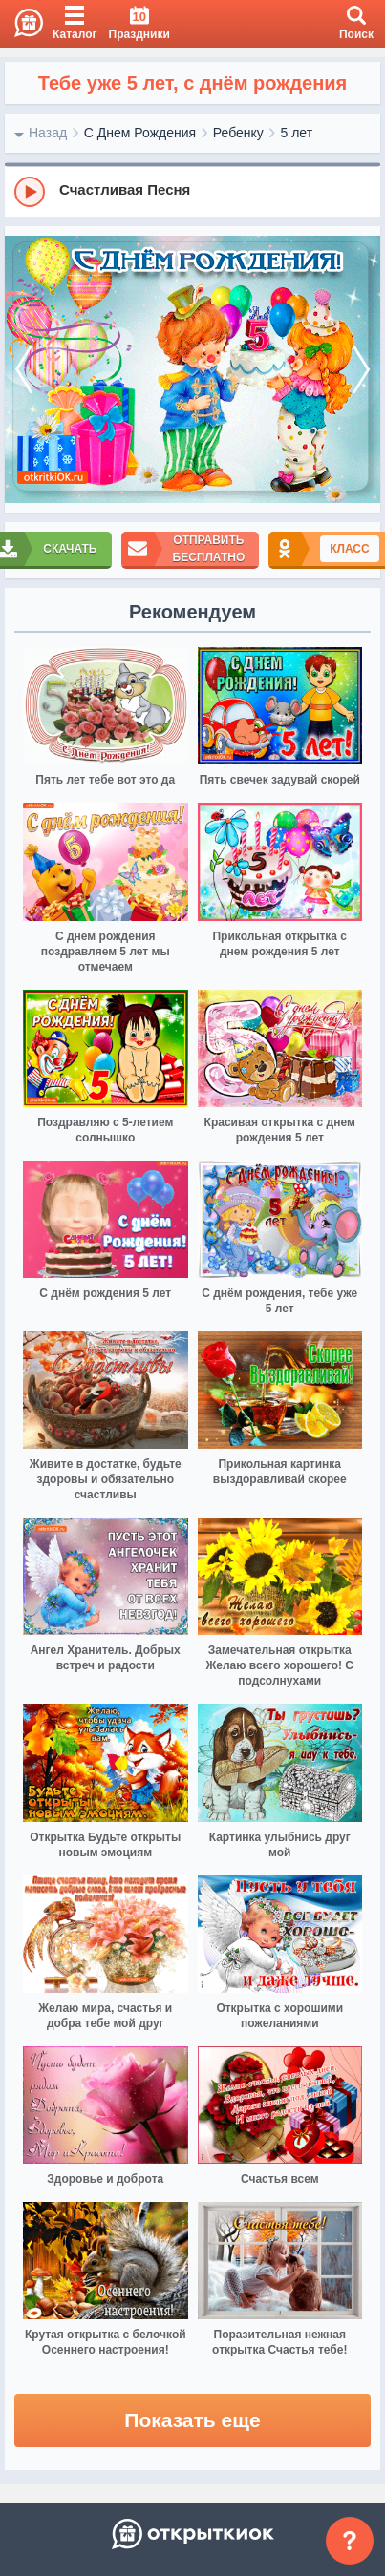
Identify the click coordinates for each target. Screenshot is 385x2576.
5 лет (296, 132)
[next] (361, 370)
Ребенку (238, 132)
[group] (192, 191)
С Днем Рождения (140, 132)
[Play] (29, 192)
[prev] (24, 370)
